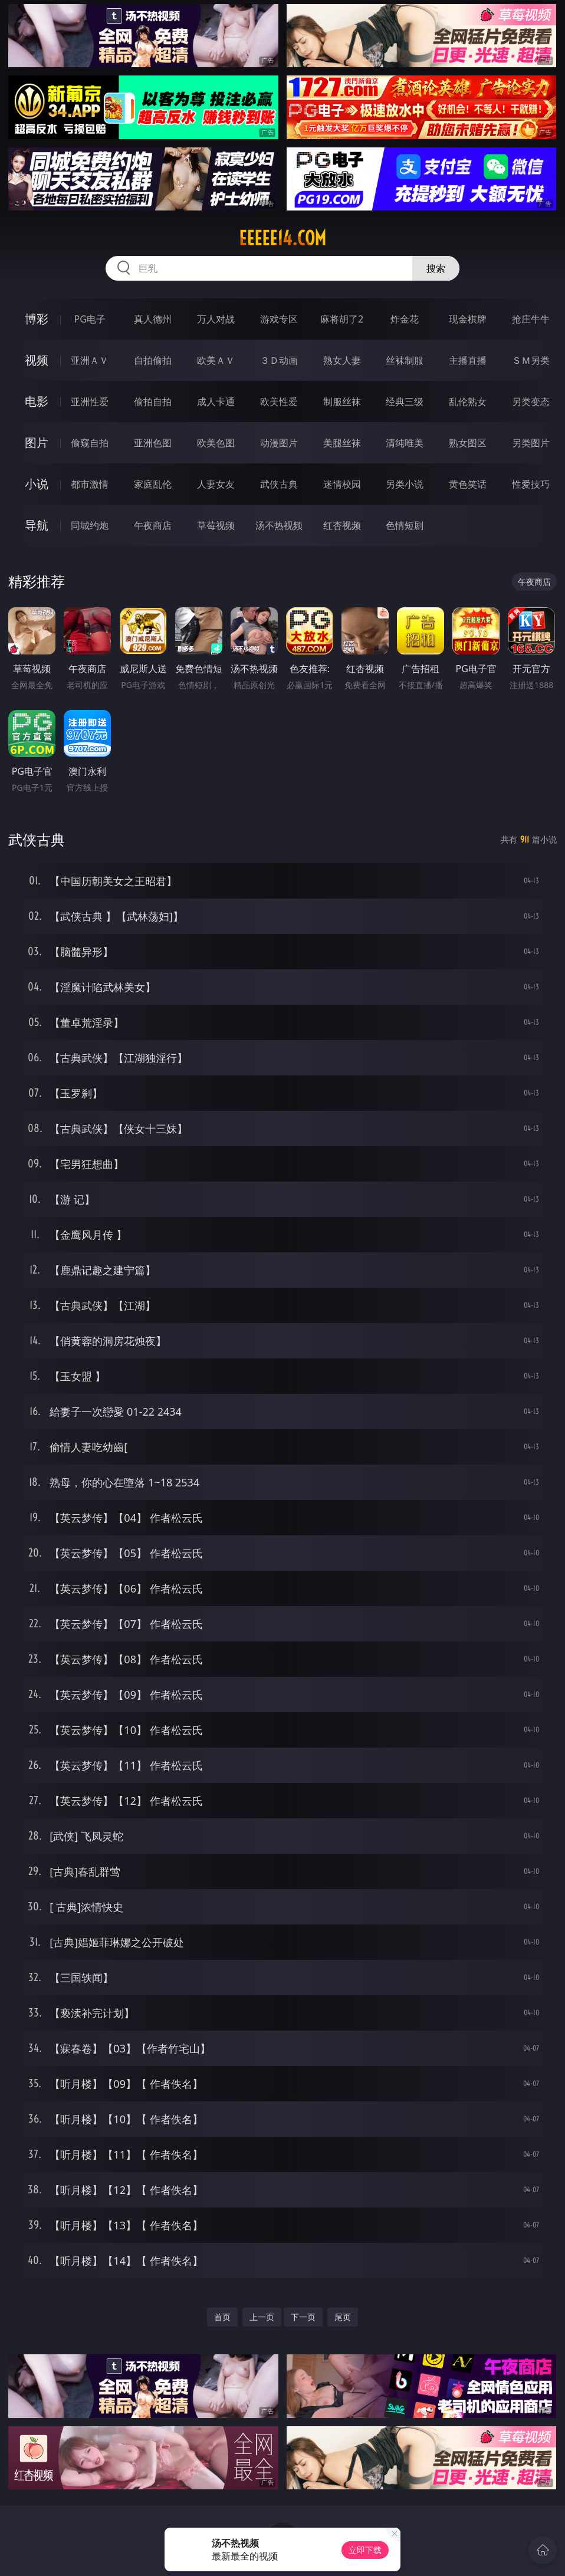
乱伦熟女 (468, 401)
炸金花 (404, 318)
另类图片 (531, 442)
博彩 (36, 319)
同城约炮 (90, 525)
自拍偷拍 (153, 360)
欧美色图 (216, 442)
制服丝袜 (342, 401)
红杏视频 (342, 525)
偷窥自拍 (90, 442)
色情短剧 (404, 525)
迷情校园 (342, 484)
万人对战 (216, 318)
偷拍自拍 (153, 401)
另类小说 (404, 484)
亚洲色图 (153, 442)
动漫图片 (279, 442)
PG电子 (89, 318)
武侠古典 (279, 484)
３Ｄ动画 (279, 360)
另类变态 (531, 401)
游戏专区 (279, 318)
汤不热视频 (279, 525)
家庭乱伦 (153, 484)
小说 (36, 484)
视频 (36, 360)
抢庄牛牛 (531, 318)
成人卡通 (216, 401)
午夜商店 (153, 525)
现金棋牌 (468, 318)
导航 (36, 525)
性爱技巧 (531, 484)
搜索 (435, 268)
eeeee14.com (282, 238)
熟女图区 (468, 442)
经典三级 (404, 401)
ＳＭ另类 (531, 360)
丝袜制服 (404, 360)
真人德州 (153, 318)
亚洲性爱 (90, 401)
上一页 (261, 2316)
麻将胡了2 (341, 318)
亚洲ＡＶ (90, 360)
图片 (36, 442)
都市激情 (90, 484)
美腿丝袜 (342, 442)
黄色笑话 (468, 484)
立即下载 (365, 2549)
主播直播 (468, 360)
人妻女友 (216, 484)
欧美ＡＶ (216, 360)
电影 (36, 401)
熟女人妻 (342, 360)
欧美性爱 (279, 401)
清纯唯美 (404, 442)
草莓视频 (216, 525)
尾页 (342, 2316)
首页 (222, 2316)
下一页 (303, 2316)
